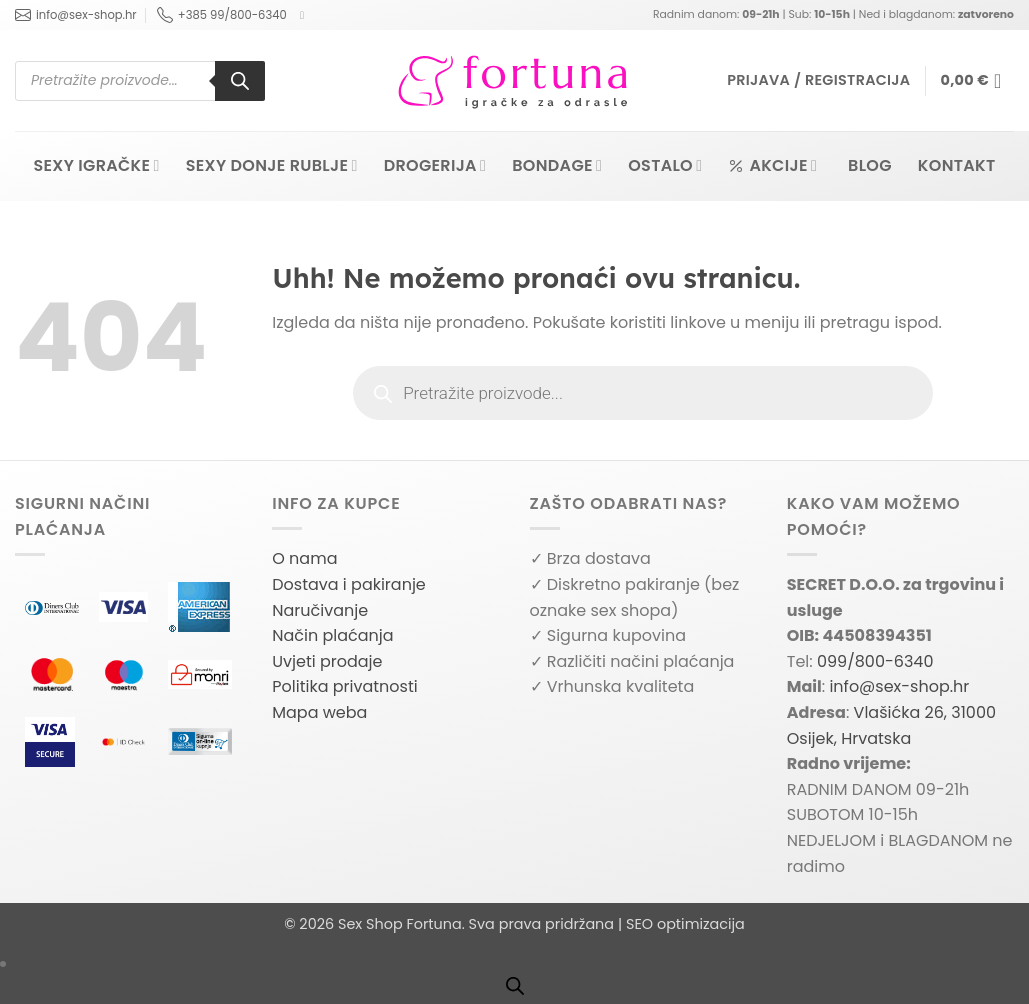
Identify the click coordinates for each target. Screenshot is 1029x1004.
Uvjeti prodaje (327, 661)
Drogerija (435, 165)
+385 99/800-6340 (222, 15)
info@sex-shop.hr (76, 15)
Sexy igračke (96, 165)
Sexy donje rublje (272, 165)
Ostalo (665, 165)
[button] (818, 80)
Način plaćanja (332, 635)
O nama (304, 558)
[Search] (240, 81)
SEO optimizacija (685, 924)
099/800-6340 (875, 661)
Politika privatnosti (344, 686)
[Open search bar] (515, 986)
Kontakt (957, 165)
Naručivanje (320, 610)
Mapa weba (319, 712)
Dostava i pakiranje (349, 584)
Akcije (772, 165)
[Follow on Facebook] (305, 15)
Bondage (557, 165)
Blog (870, 165)
